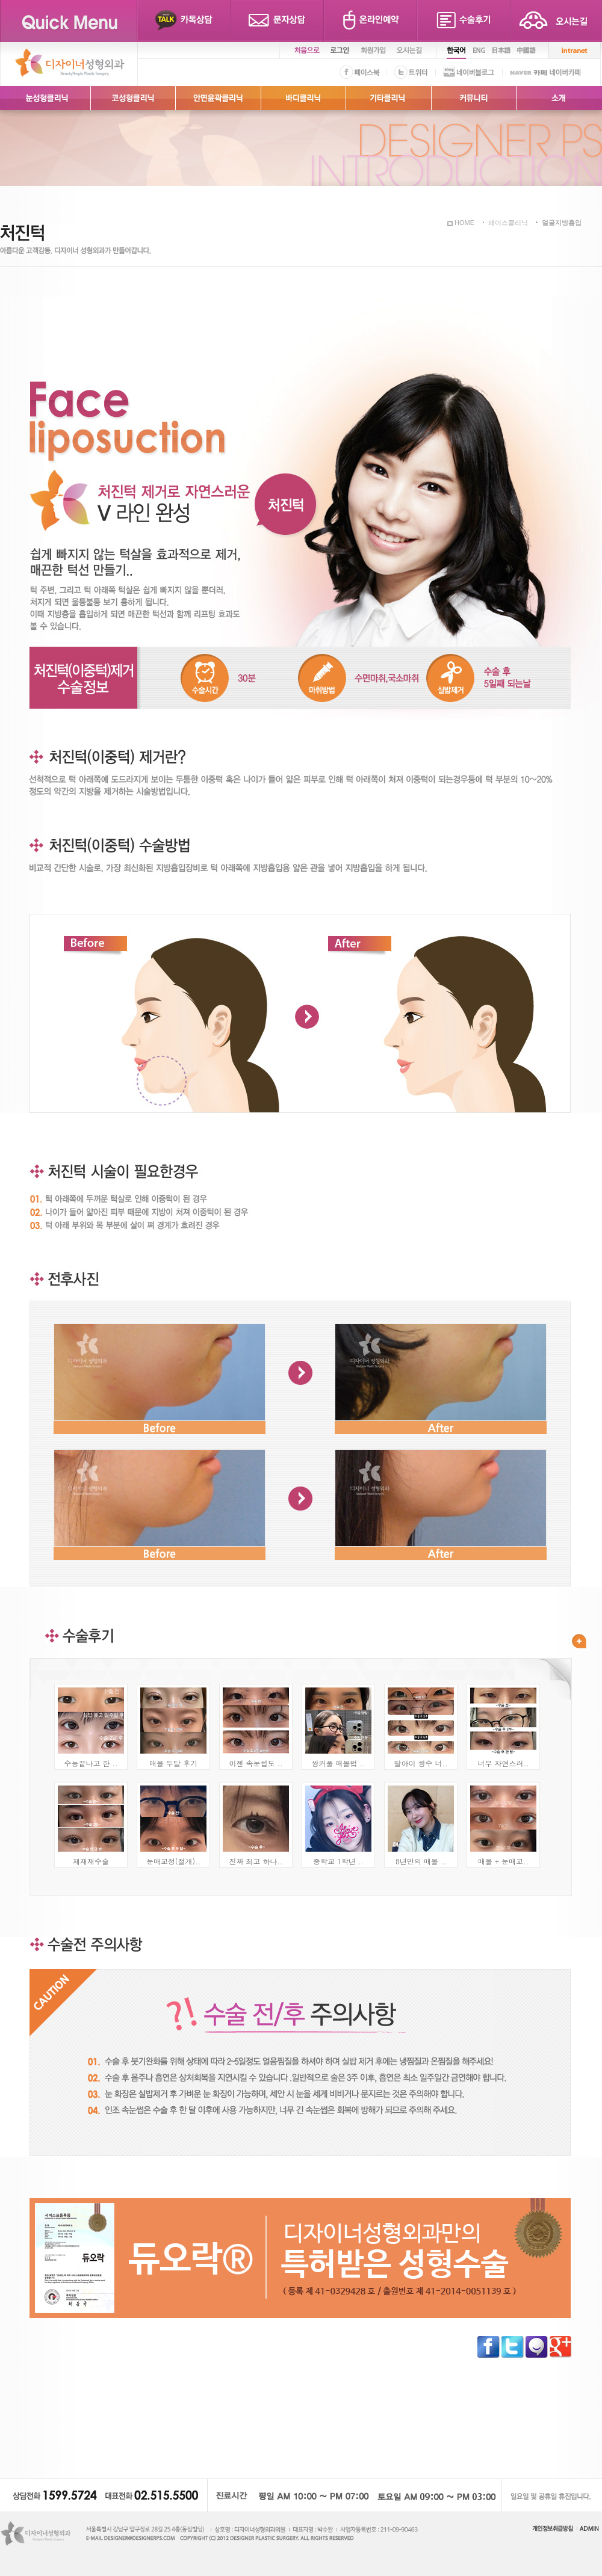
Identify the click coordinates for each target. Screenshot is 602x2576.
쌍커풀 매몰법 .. (338, 1763)
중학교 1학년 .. (338, 1861)
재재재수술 (91, 1861)
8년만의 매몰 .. (421, 1861)
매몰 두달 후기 (173, 1763)
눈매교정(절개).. (173, 1861)
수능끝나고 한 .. (90, 1763)
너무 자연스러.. (503, 1763)
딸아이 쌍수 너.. (420, 1763)
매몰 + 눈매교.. (503, 1861)
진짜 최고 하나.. (255, 1861)
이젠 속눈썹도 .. (255, 1763)
